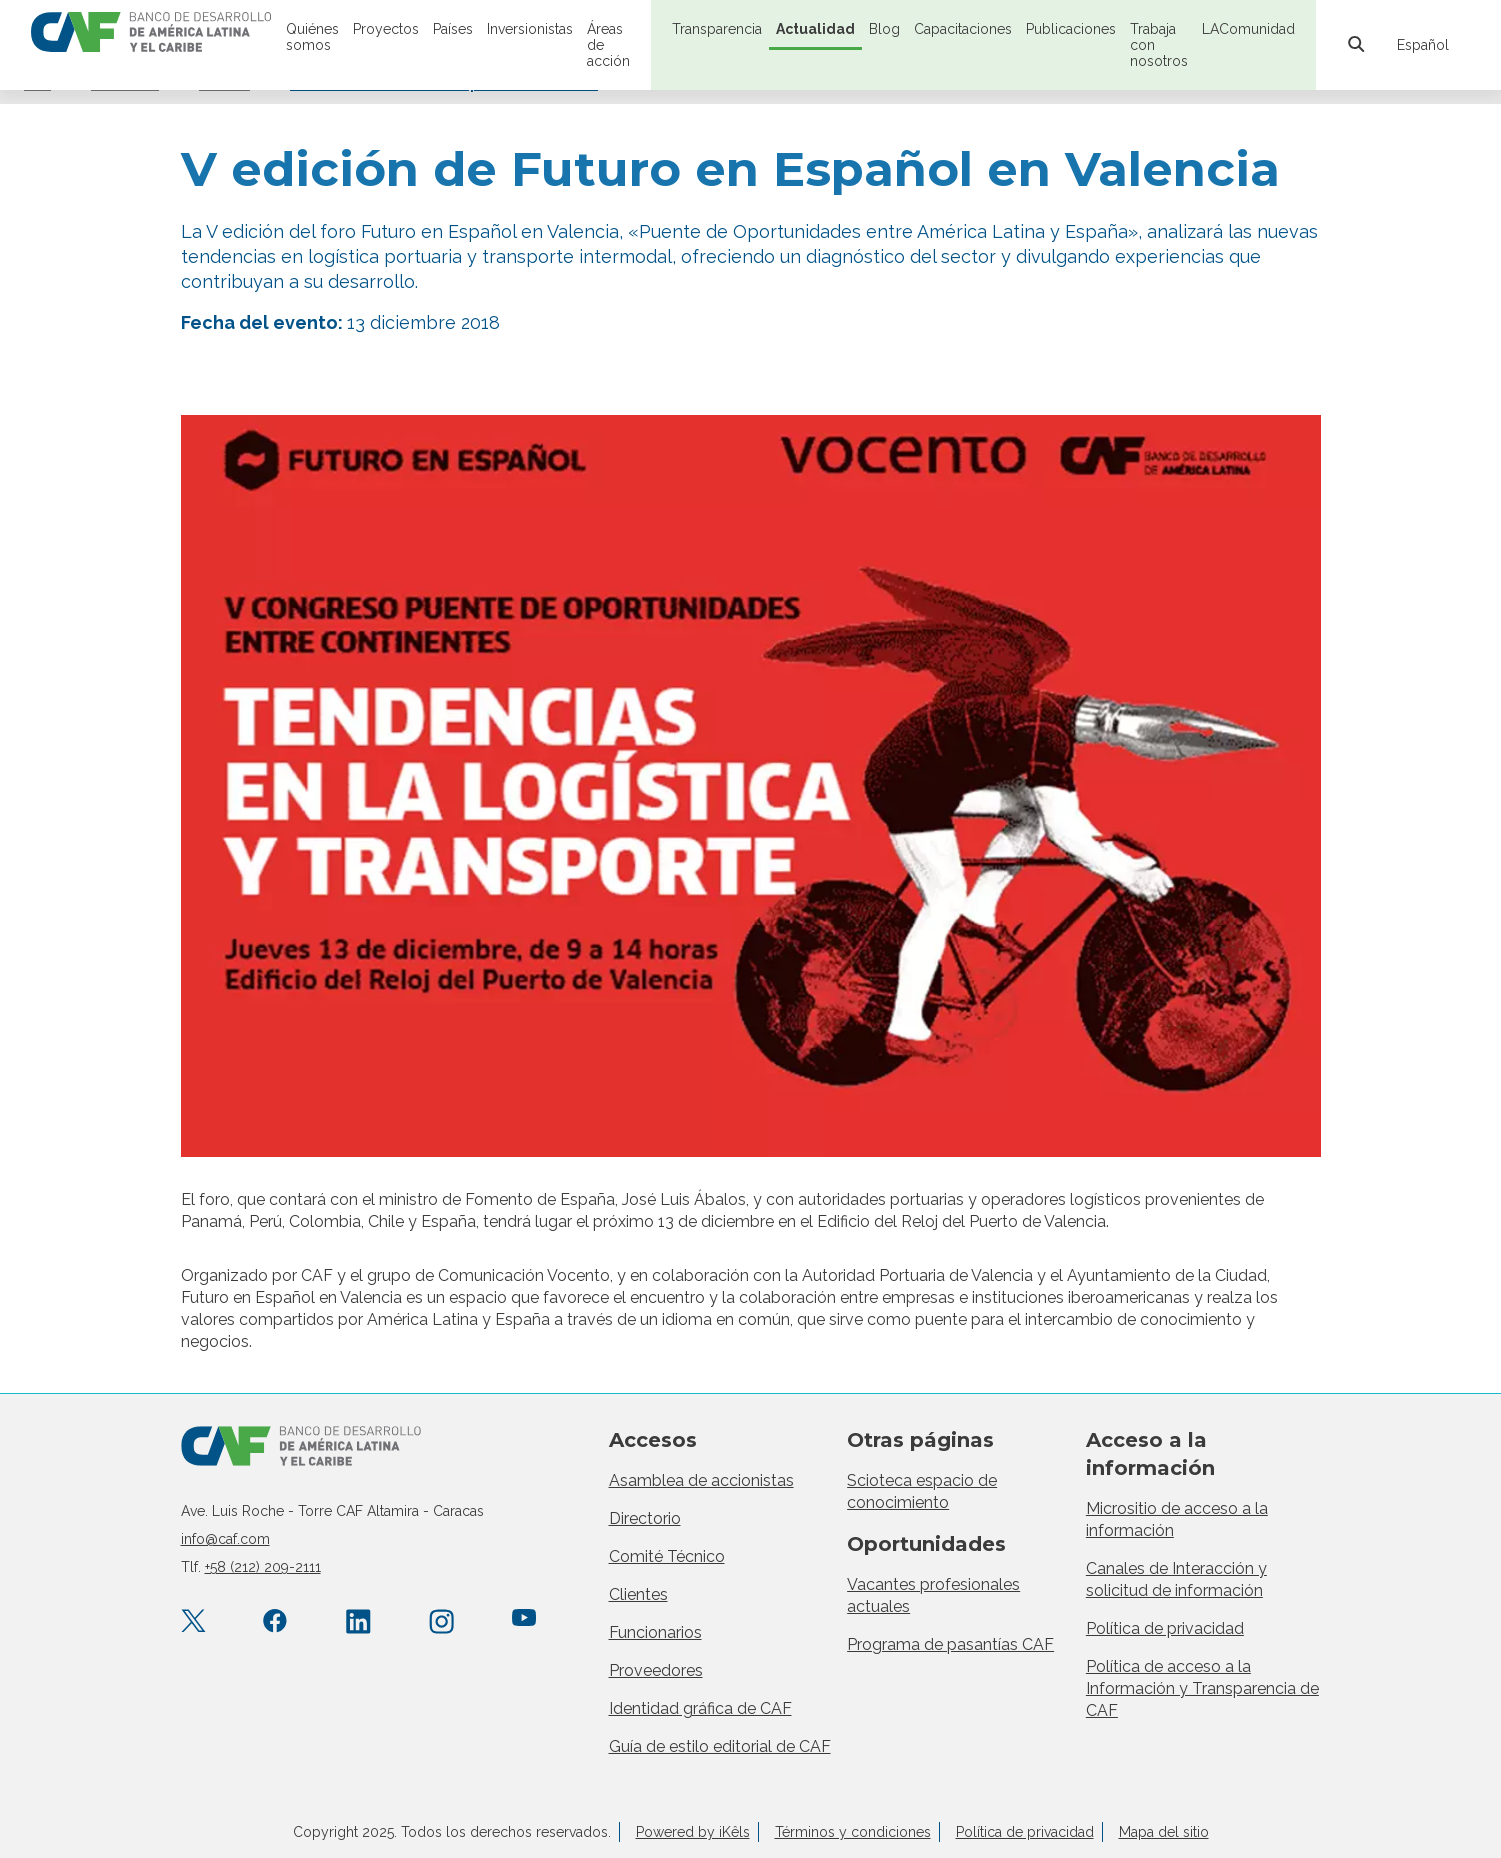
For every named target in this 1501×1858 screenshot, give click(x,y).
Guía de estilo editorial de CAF (720, 1746)
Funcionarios (655, 1632)
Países (453, 29)
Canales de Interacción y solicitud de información (1176, 1579)
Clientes (638, 1594)
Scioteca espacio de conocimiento (922, 1491)
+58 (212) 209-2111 (263, 1567)
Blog (884, 29)
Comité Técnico (667, 1556)
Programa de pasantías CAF (950, 1644)
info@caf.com (225, 1539)
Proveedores (656, 1670)
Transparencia (717, 29)
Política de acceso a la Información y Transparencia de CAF (1202, 1688)
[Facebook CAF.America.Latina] (275, 1623)
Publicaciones (1071, 29)
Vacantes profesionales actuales (933, 1595)
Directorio (645, 1518)
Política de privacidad (1165, 1628)
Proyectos (386, 29)
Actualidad (815, 29)
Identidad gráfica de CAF (700, 1708)
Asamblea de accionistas (701, 1480)
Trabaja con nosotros (1159, 45)
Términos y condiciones (853, 1832)
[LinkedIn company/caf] (358, 1623)
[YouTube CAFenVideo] (524, 1623)
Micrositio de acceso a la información (1177, 1519)
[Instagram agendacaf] (441, 1623)
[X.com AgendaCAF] (193, 1623)
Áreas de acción (608, 45)
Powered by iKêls (693, 1832)
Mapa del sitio (1164, 1832)
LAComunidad (1248, 29)
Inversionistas (530, 29)
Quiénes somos (312, 37)
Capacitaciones (963, 29)
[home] (151, 33)
